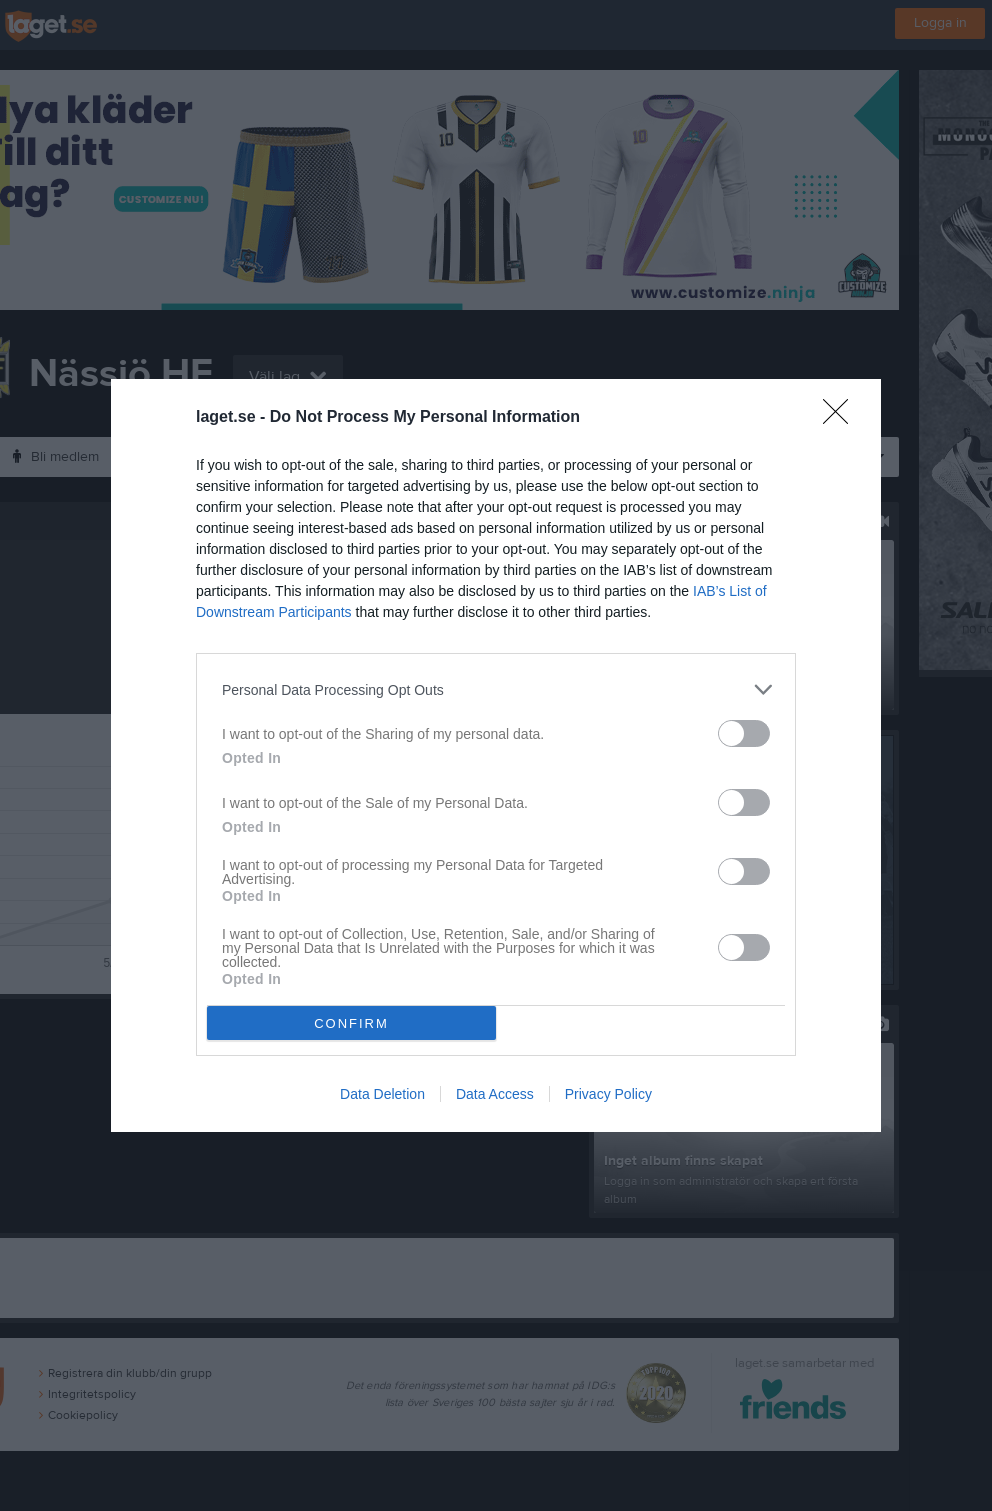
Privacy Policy (608, 1094)
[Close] (842, 418)
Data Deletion (382, 1094)
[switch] (744, 733)
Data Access (495, 1094)
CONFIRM (351, 1023)
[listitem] (496, 689)
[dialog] (496, 755)
